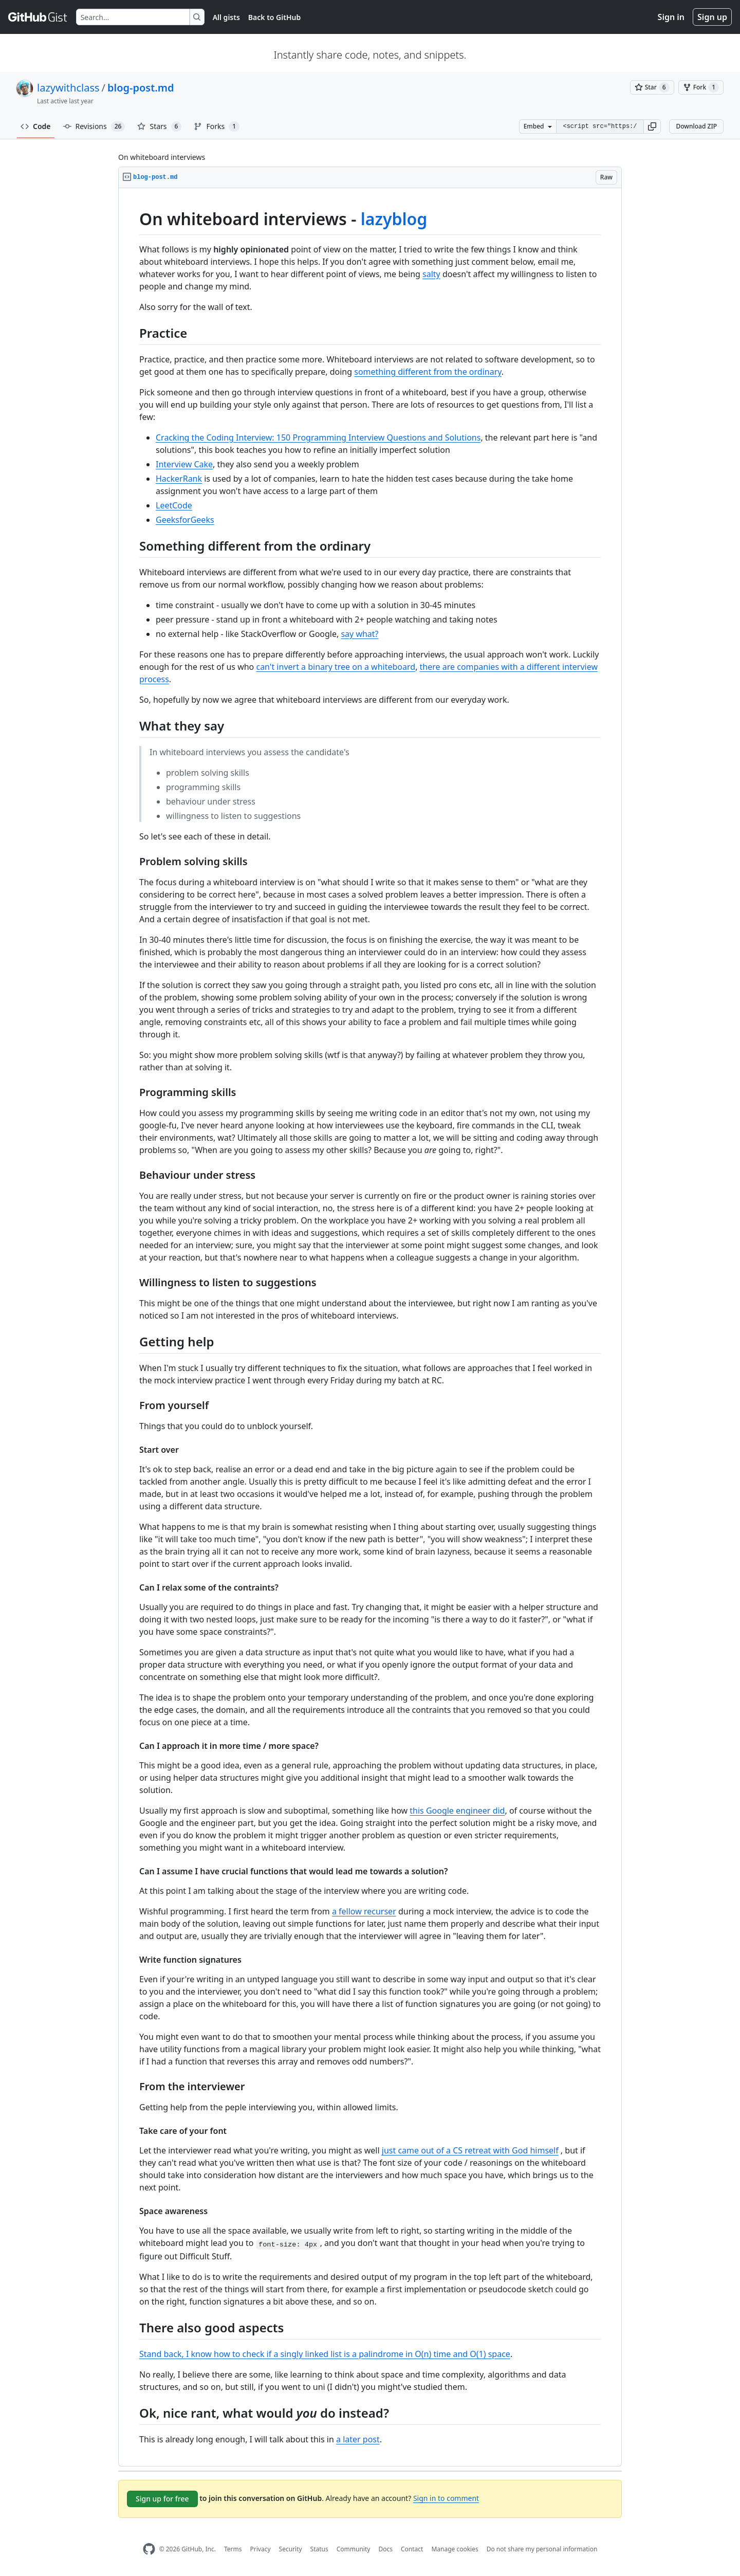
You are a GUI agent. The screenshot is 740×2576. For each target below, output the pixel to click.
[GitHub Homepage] (149, 2549)
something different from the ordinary (428, 371)
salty (431, 274)
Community (354, 2549)
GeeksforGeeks (185, 519)
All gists (226, 17)
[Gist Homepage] (38, 17)
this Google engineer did (457, 1810)
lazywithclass (68, 88)
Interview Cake (184, 464)
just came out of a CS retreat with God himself (470, 2150)
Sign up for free (162, 2499)
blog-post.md (140, 88)
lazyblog (394, 219)
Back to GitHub (274, 17)
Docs (385, 2549)
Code (36, 126)
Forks (216, 126)
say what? (359, 634)
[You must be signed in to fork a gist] (701, 87)
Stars (159, 126)
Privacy (260, 2549)
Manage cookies (454, 2549)
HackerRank (179, 478)
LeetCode (174, 505)
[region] (370, 1327)
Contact (412, 2549)
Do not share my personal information (542, 2549)
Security (290, 2549)
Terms (233, 2549)
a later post (358, 2439)
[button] (652, 126)
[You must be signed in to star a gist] (652, 87)
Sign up (712, 17)
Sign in (671, 17)
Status (319, 2549)
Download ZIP (696, 126)
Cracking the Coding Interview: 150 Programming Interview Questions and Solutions (318, 437)
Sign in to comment (446, 2498)
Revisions (94, 126)
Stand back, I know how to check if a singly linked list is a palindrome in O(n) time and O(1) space (324, 2354)
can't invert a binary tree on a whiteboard (335, 666)
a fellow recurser (364, 1911)
